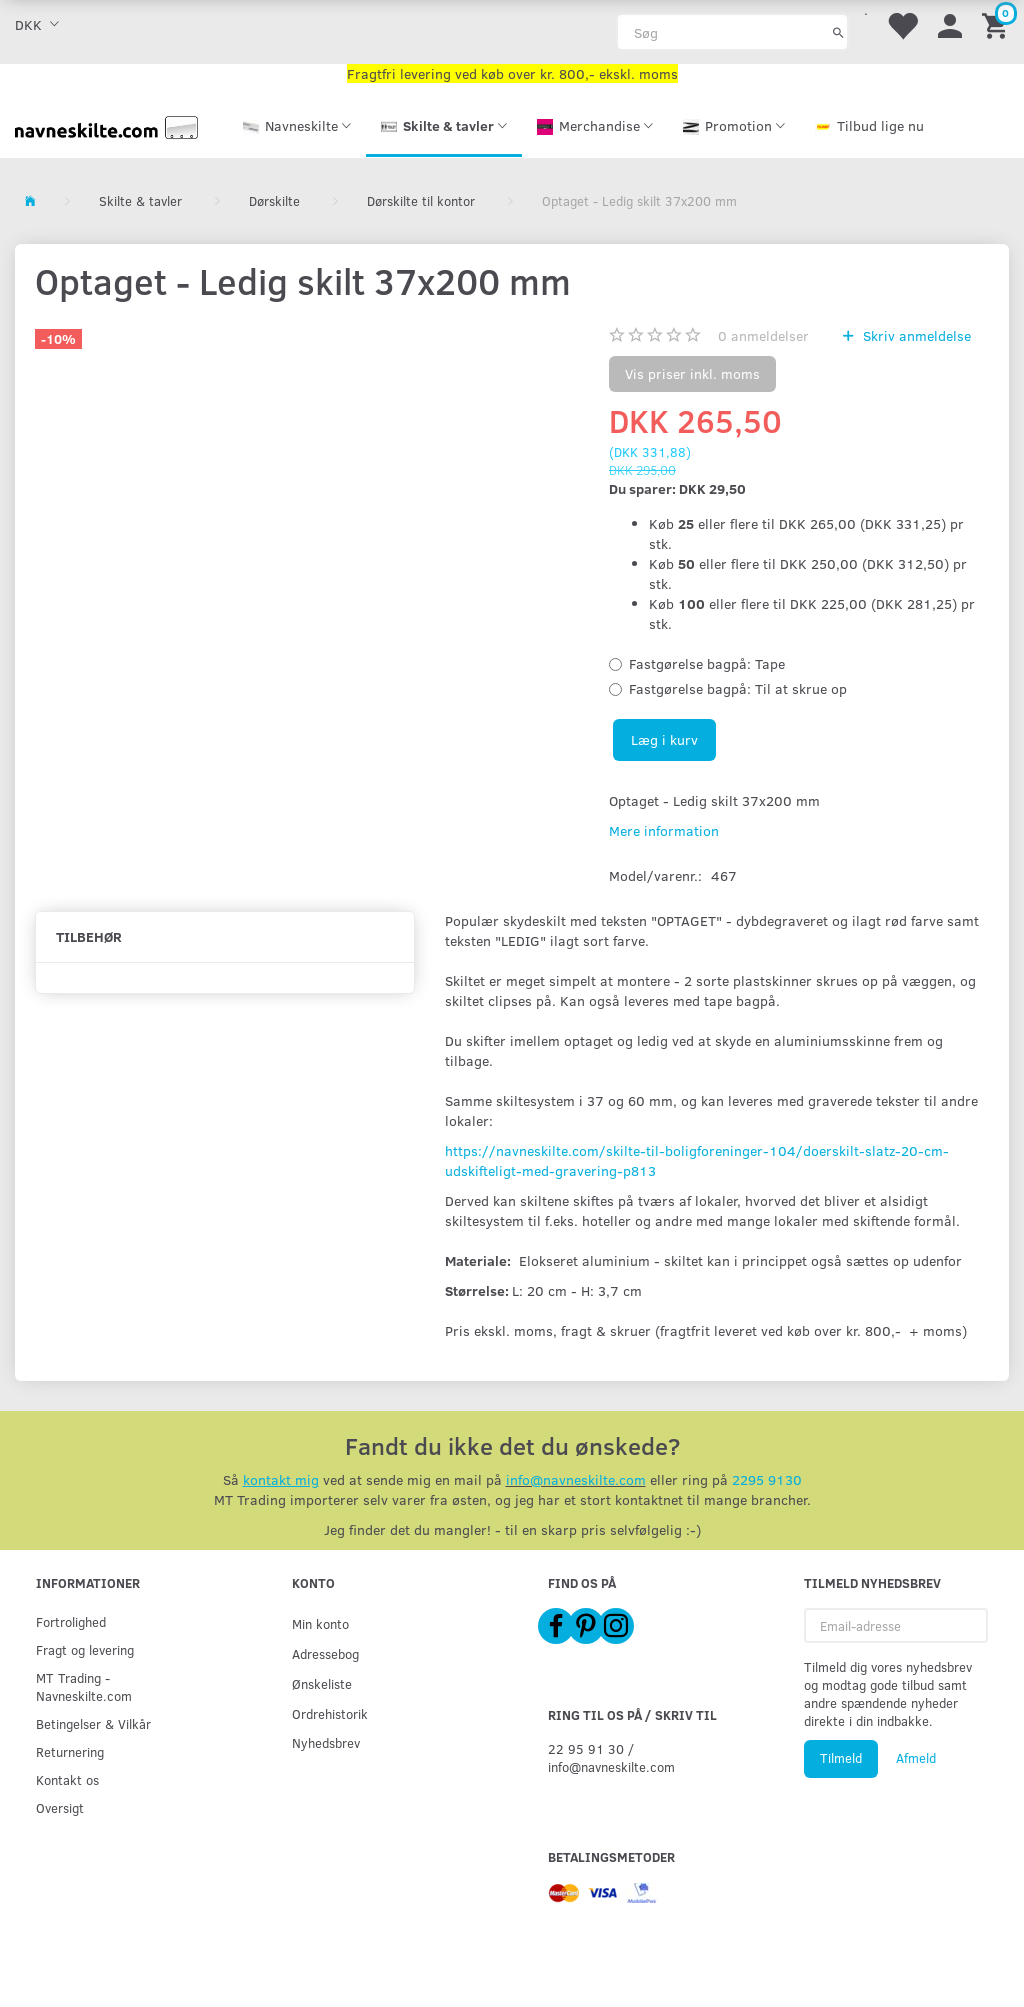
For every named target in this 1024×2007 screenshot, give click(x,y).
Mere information (664, 830)
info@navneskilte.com (576, 1479)
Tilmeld (841, 1758)
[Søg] (838, 32)
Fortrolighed (71, 1621)
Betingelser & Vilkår (93, 1723)
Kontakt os (67, 1779)
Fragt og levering (85, 1649)
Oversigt (60, 1807)
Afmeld (916, 1758)
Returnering (70, 1751)
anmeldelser (763, 335)
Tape (707, 663)
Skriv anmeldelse (915, 335)
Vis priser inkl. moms (692, 373)
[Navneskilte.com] (106, 125)
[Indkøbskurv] (998, 24)
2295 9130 (767, 1479)
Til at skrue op (738, 688)
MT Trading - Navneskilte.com (84, 1686)
